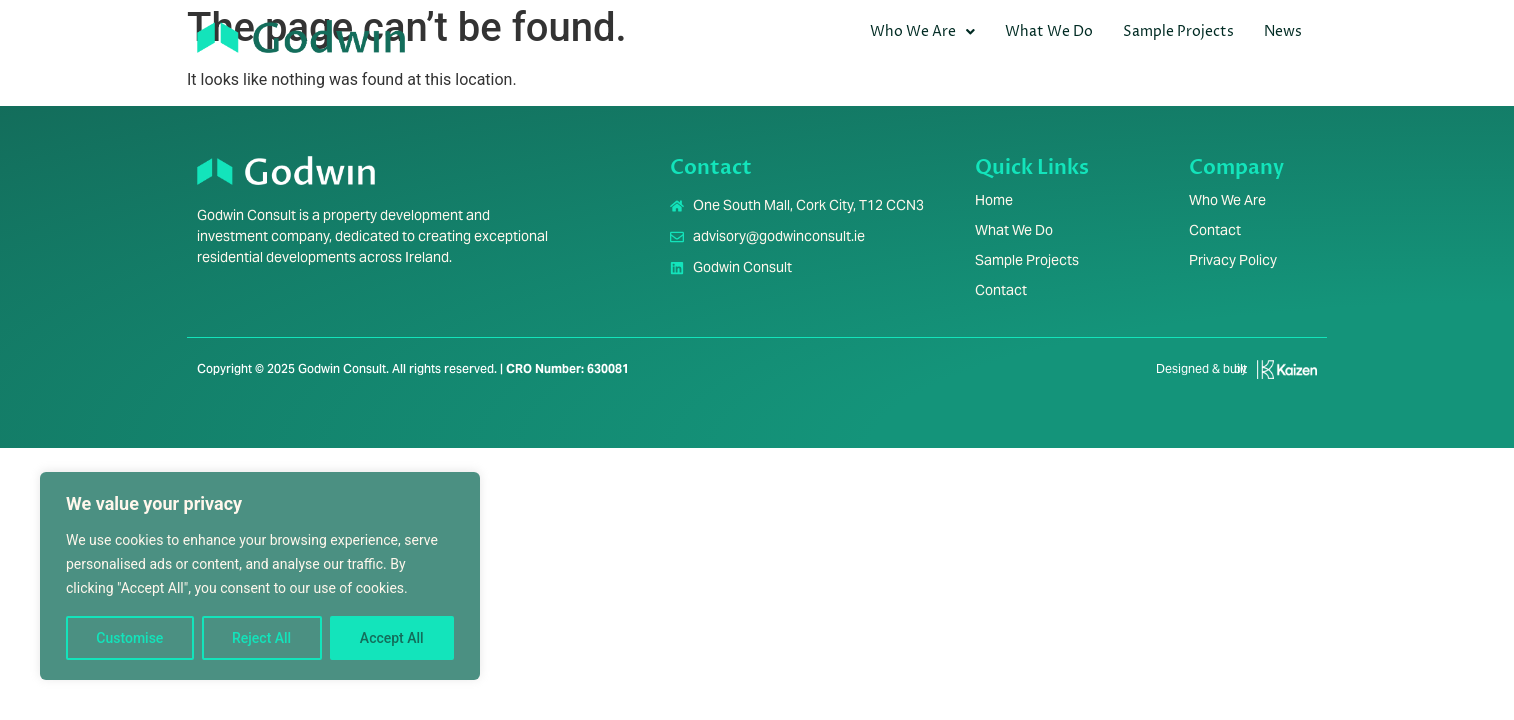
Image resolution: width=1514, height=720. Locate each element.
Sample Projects (1178, 31)
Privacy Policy (1233, 260)
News (1283, 31)
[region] (260, 576)
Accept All (392, 638)
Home (994, 200)
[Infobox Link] (1228, 377)
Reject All (261, 638)
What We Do (1049, 31)
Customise (129, 638)
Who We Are (922, 31)
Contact (1001, 290)
